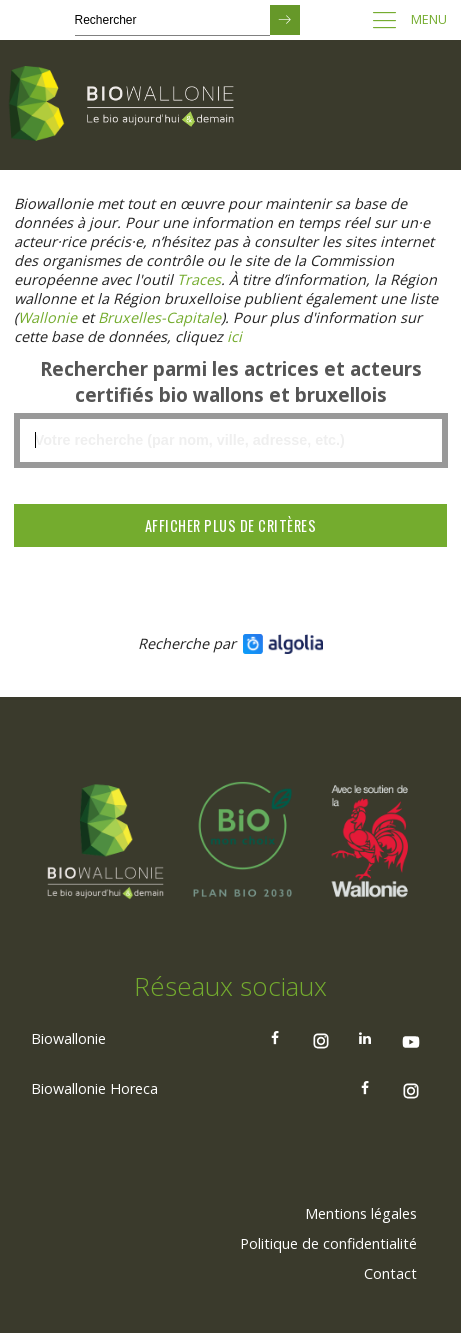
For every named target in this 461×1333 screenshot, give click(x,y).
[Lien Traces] (199, 279)
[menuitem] (361, 1214)
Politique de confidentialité (328, 1243)
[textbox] (230, 440)
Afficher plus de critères (231, 525)
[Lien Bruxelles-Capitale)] (159, 317)
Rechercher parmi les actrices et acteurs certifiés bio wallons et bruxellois (231, 382)
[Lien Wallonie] (47, 317)
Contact (390, 1273)
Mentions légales (361, 1213)
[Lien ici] (234, 336)
